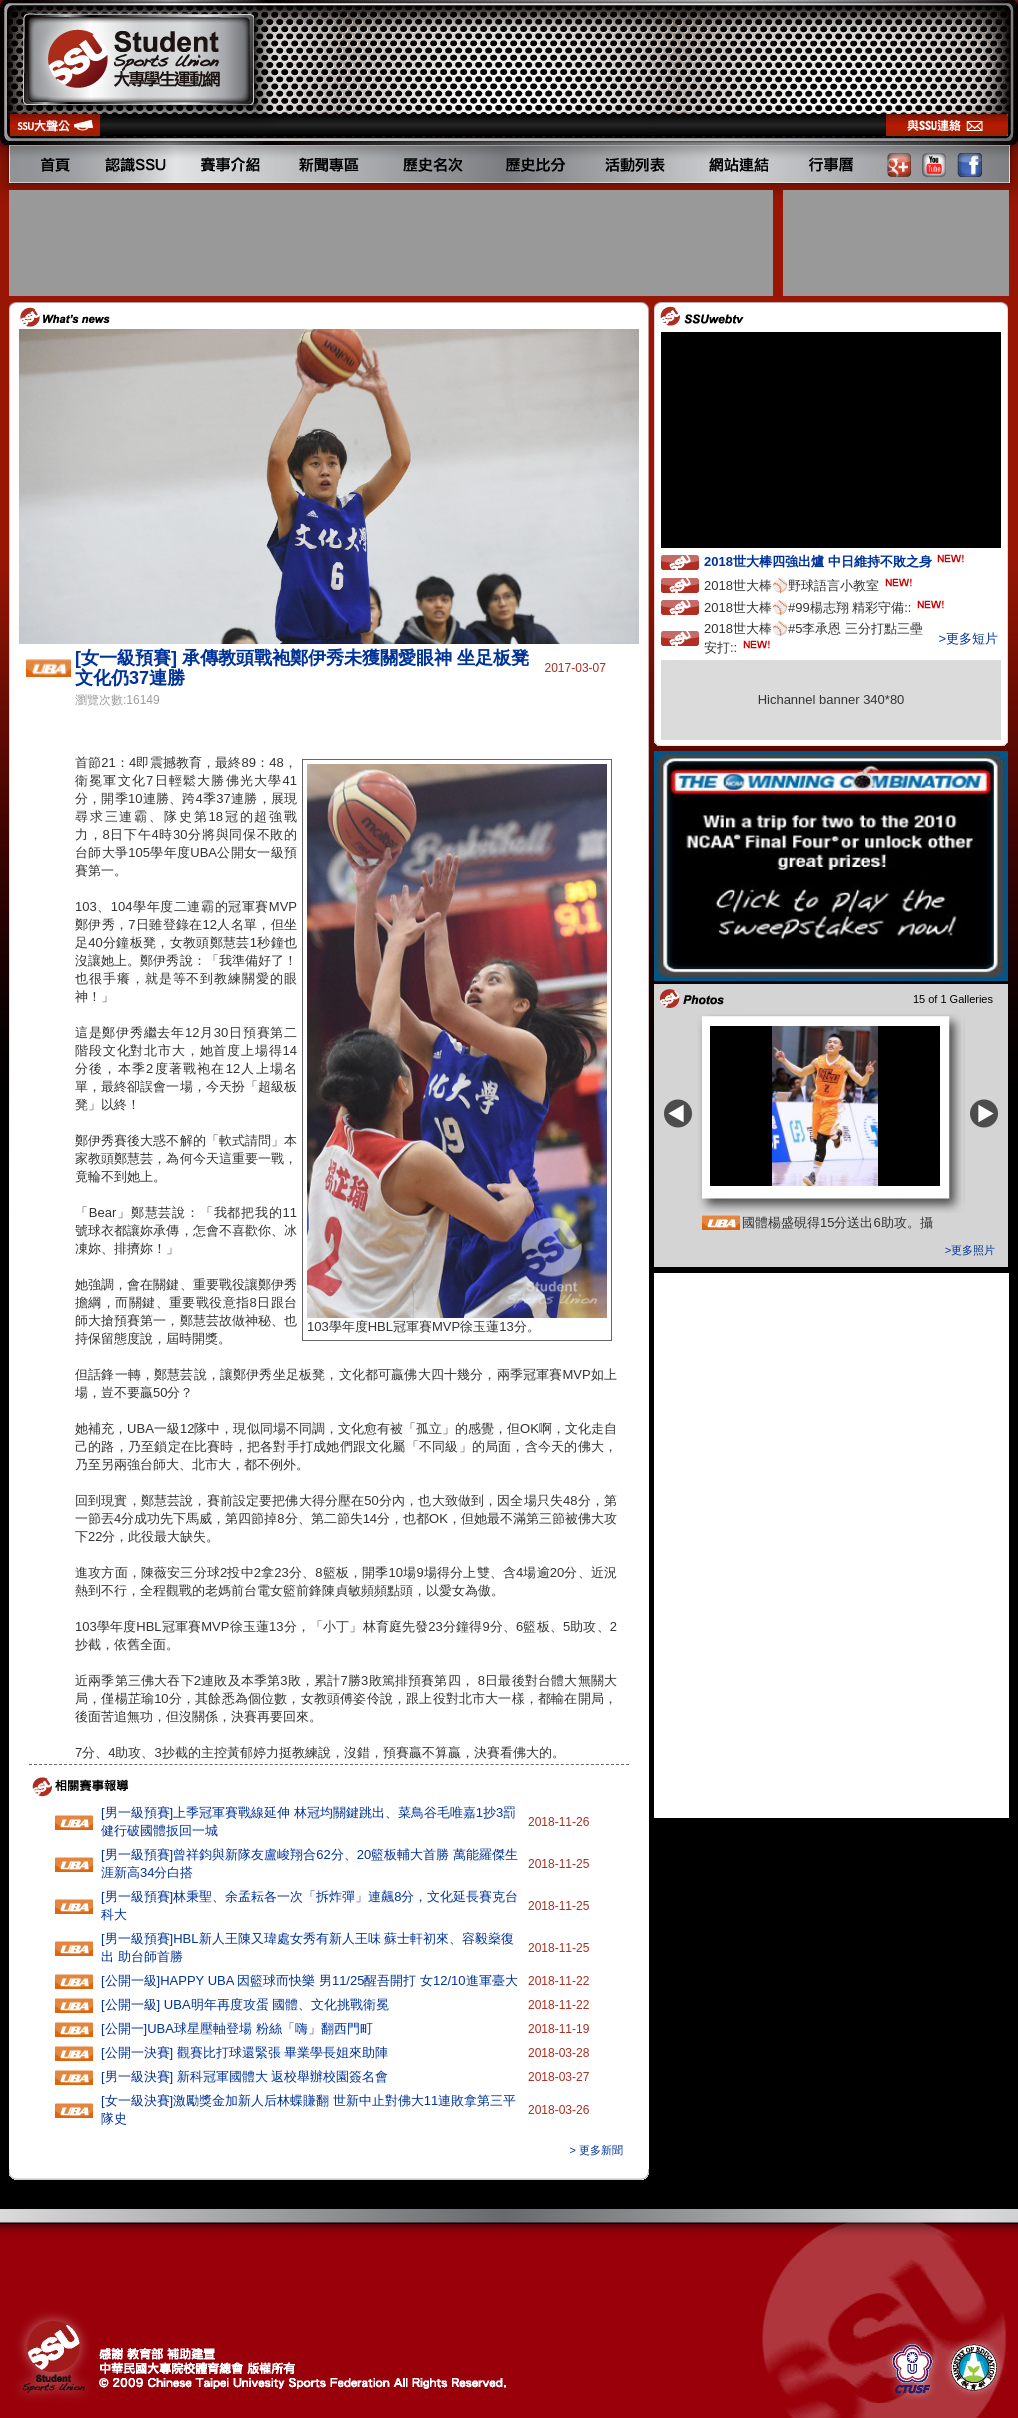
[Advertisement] (393, 243)
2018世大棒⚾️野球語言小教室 (810, 584)
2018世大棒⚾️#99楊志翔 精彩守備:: (826, 606)
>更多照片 (970, 1250)
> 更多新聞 (596, 2150)
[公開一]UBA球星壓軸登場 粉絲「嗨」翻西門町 (237, 2028)
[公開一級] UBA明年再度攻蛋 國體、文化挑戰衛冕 (245, 2004)
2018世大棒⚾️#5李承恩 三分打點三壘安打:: (813, 638)
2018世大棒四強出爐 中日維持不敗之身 (836, 560)
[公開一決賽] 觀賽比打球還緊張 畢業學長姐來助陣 (244, 2052)
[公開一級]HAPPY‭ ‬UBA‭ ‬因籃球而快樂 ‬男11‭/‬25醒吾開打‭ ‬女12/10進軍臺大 (309, 1980)
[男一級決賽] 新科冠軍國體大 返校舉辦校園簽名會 (244, 2076)
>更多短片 (968, 638)
